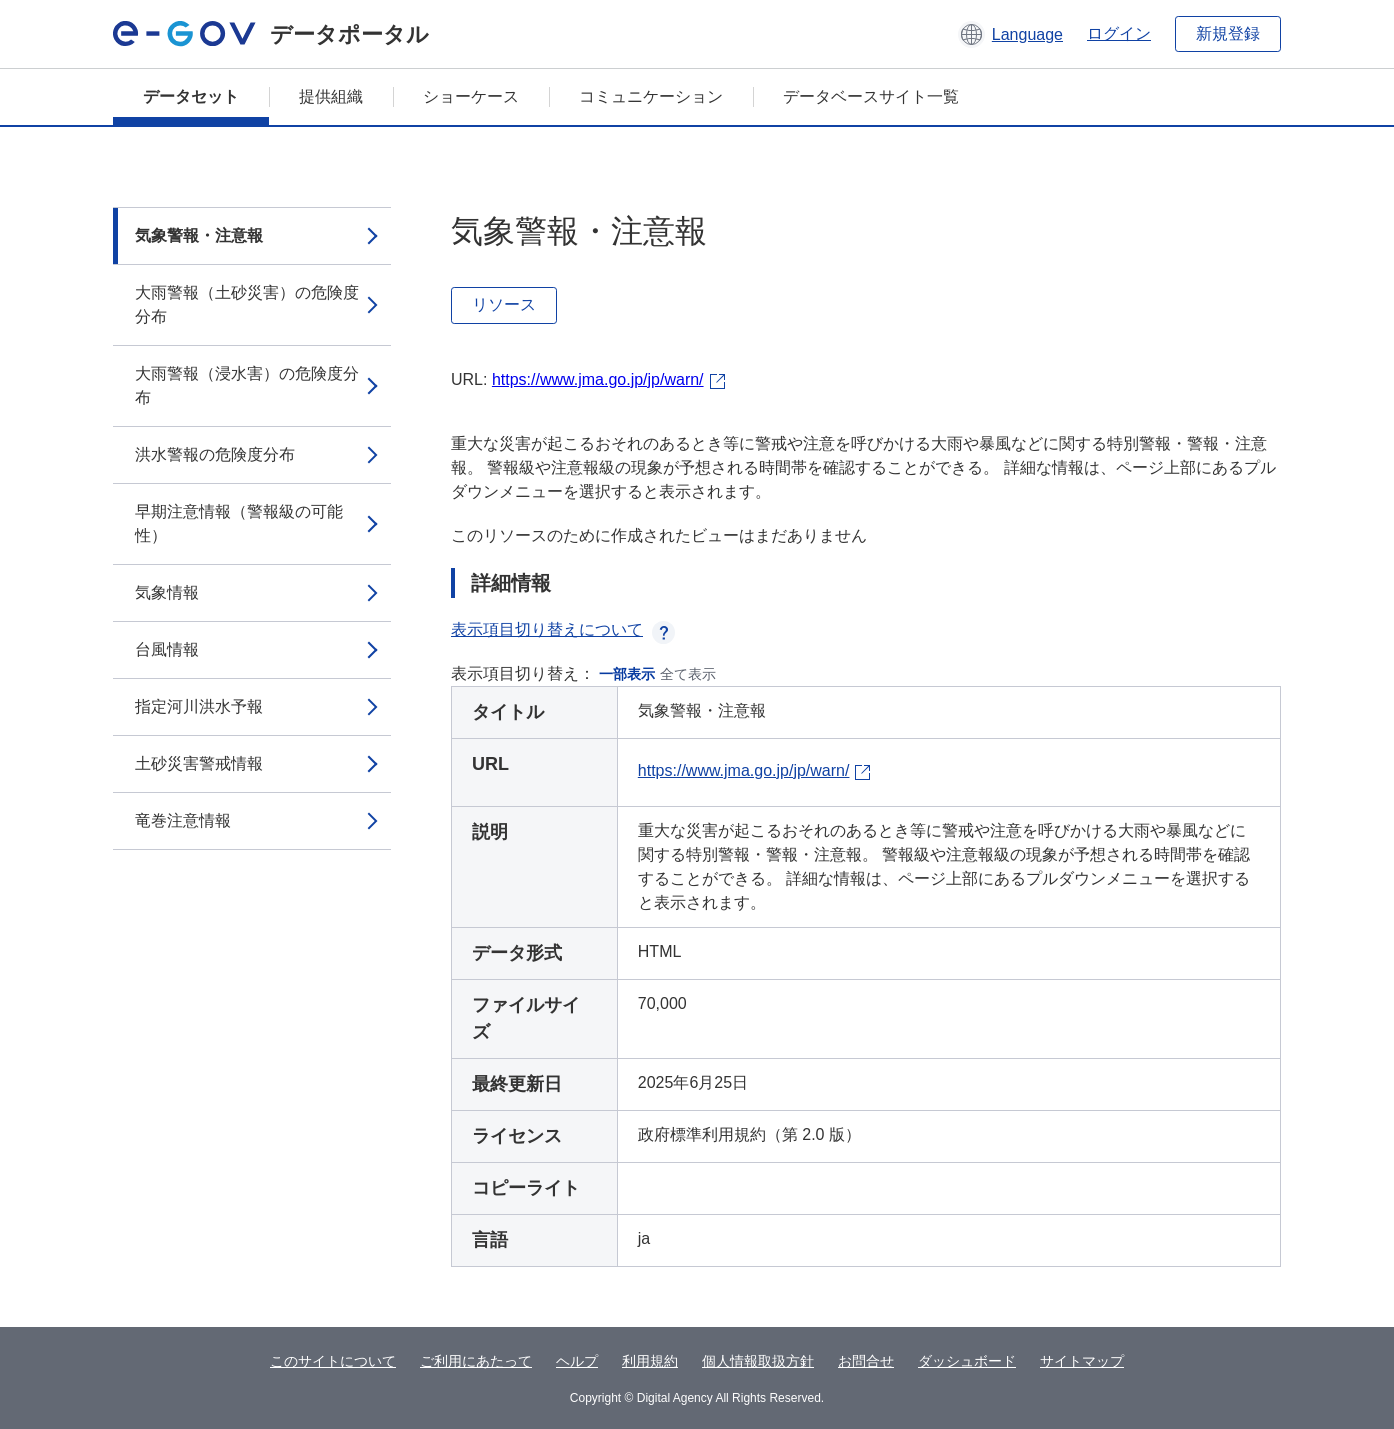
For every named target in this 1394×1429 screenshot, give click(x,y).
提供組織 (331, 96)
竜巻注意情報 (183, 820)
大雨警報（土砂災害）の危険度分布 (247, 304)
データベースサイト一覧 (871, 96)
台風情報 (167, 649)
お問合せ (866, 1361)
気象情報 (167, 592)
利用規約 (650, 1361)
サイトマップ (1082, 1361)
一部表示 (627, 674)
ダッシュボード (967, 1361)
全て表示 (688, 674)
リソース (504, 304)
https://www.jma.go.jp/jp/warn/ (598, 379)
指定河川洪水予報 (199, 706)
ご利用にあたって (476, 1361)
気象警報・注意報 (199, 235)
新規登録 (1228, 33)
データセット (191, 96)
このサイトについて (333, 1361)
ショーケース (471, 96)
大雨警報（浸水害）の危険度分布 (247, 385)
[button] (1010, 34)
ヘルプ (577, 1361)
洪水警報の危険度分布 (215, 454)
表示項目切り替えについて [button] (563, 629)
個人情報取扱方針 (758, 1361)
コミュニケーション (651, 96)
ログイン (1119, 33)
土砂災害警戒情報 (199, 763)
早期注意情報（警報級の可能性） (239, 523)
